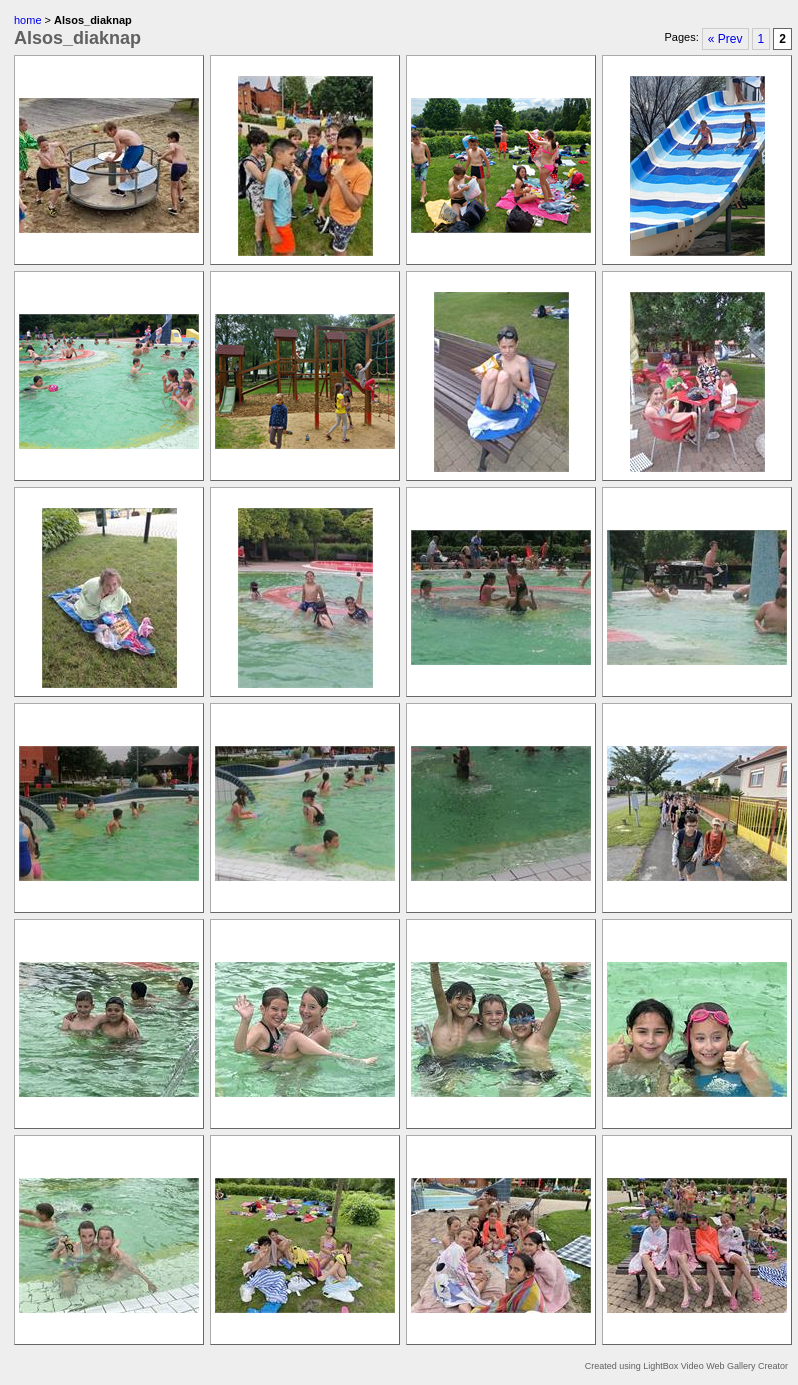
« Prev (725, 39)
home (28, 20)
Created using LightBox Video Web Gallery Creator (686, 1366)
